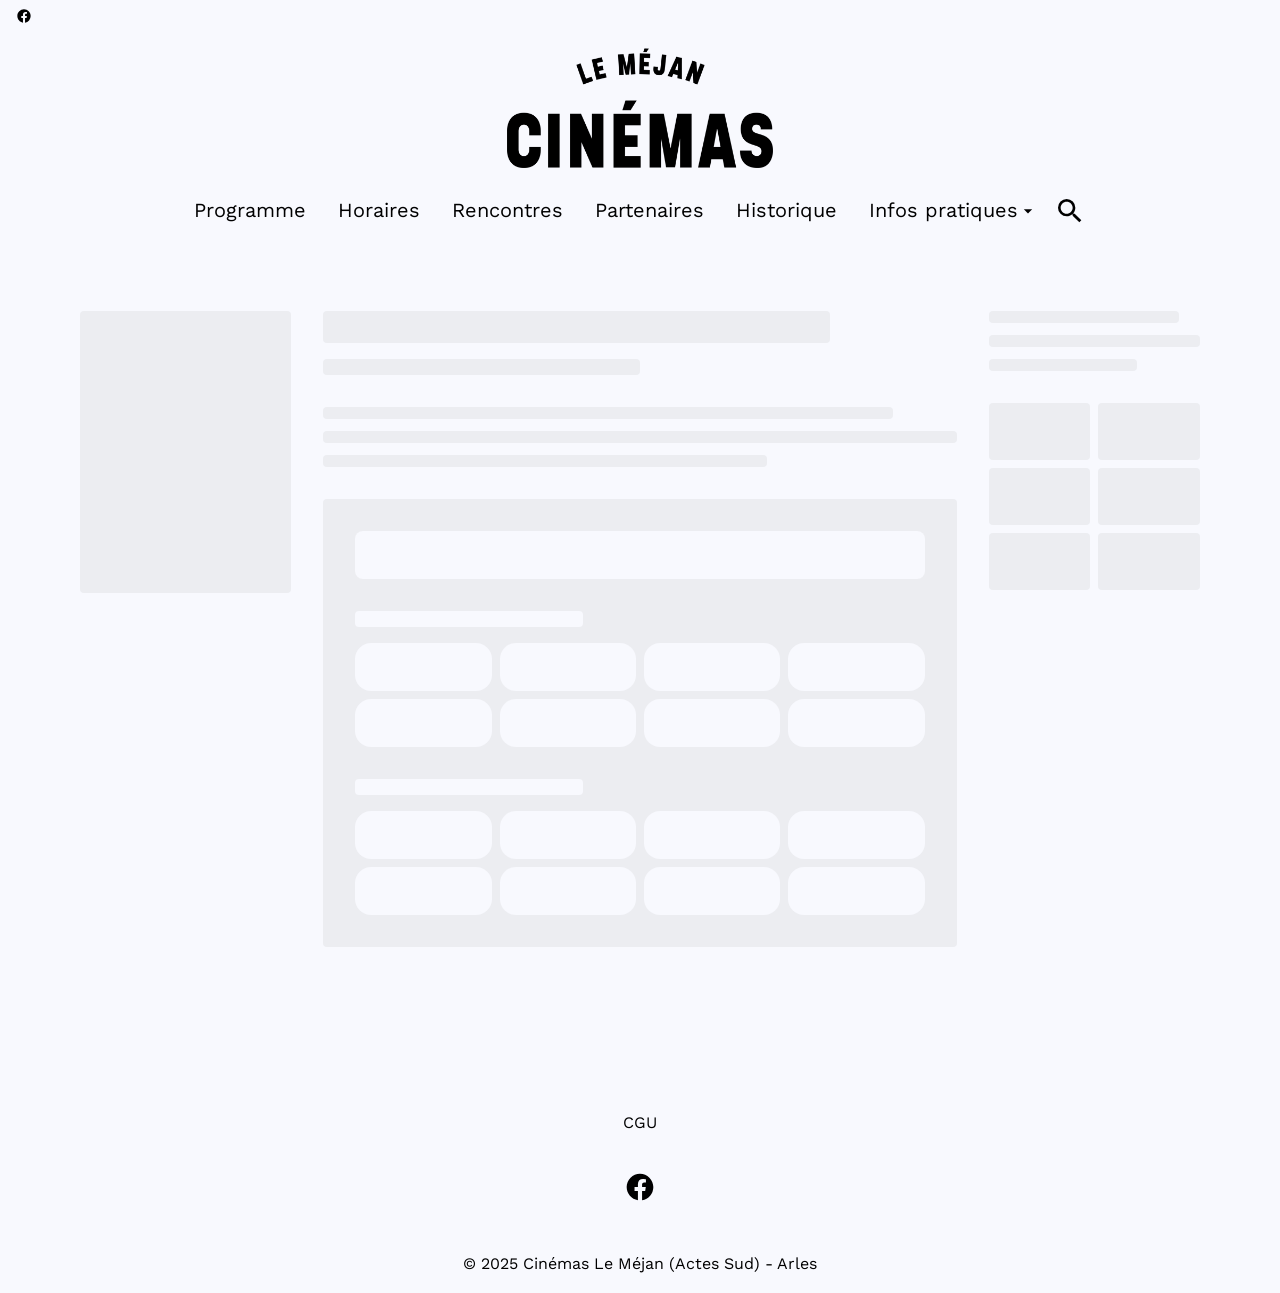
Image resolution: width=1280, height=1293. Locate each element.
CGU (640, 1122)
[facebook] (24, 16)
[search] (1070, 211)
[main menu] (616, 210)
